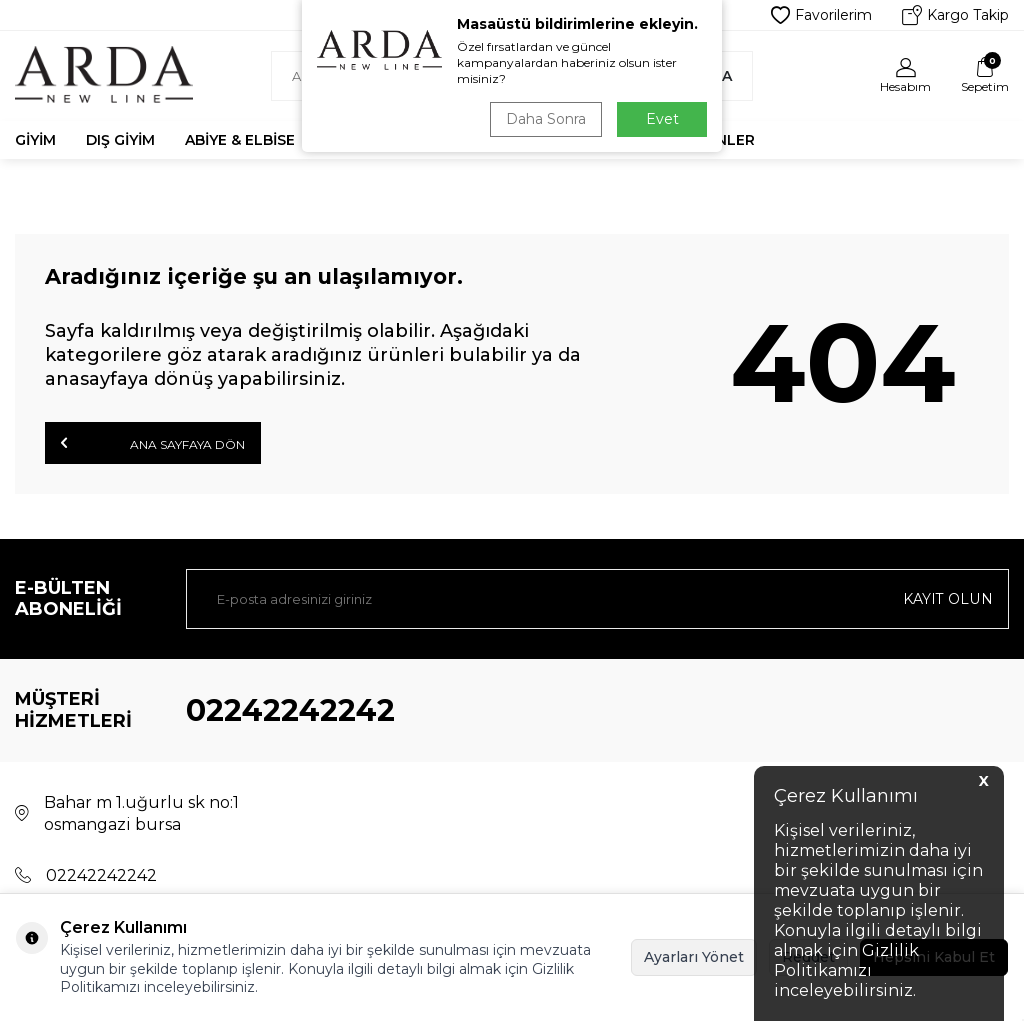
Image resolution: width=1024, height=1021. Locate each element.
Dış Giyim (120, 140)
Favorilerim (821, 15)
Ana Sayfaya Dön (153, 443)
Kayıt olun (948, 599)
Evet (662, 119)
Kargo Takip (955, 15)
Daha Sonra (546, 119)
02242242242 (290, 710)
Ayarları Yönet (694, 957)
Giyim (35, 140)
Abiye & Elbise (240, 140)
